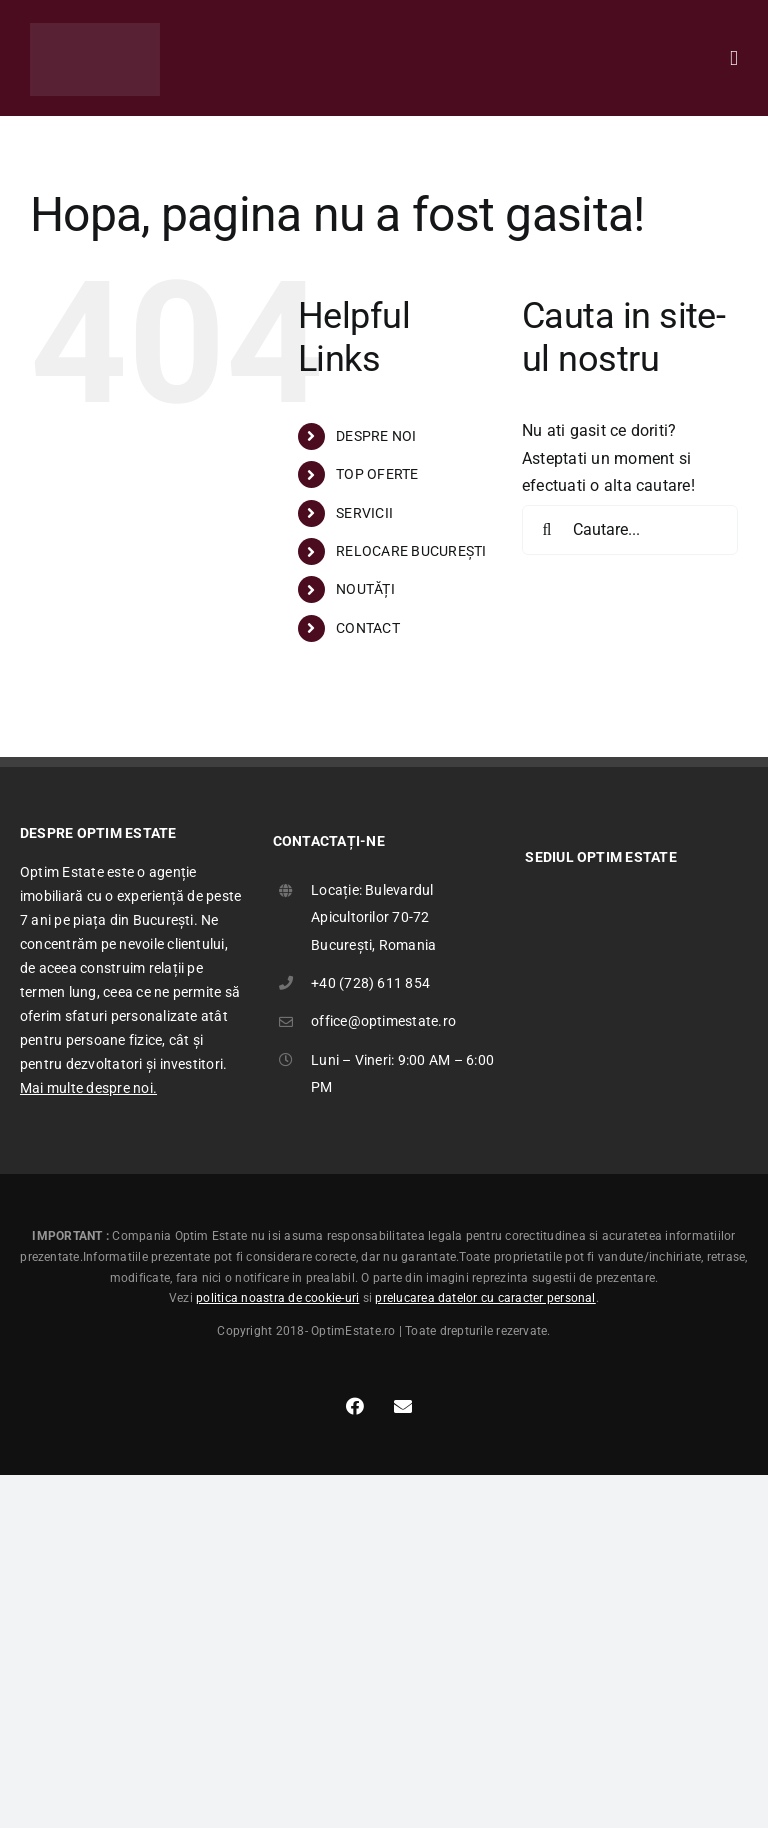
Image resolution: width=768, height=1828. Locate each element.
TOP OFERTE (377, 474)
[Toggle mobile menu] (734, 58)
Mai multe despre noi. (88, 1088)
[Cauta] (547, 530)
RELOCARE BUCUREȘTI (411, 551)
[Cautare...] (630, 530)
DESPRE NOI (376, 436)
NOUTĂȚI (365, 589)
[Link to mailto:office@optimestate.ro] (403, 1406)
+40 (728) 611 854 (370, 983)
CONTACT (368, 628)
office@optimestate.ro (383, 1021)
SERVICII (364, 513)
